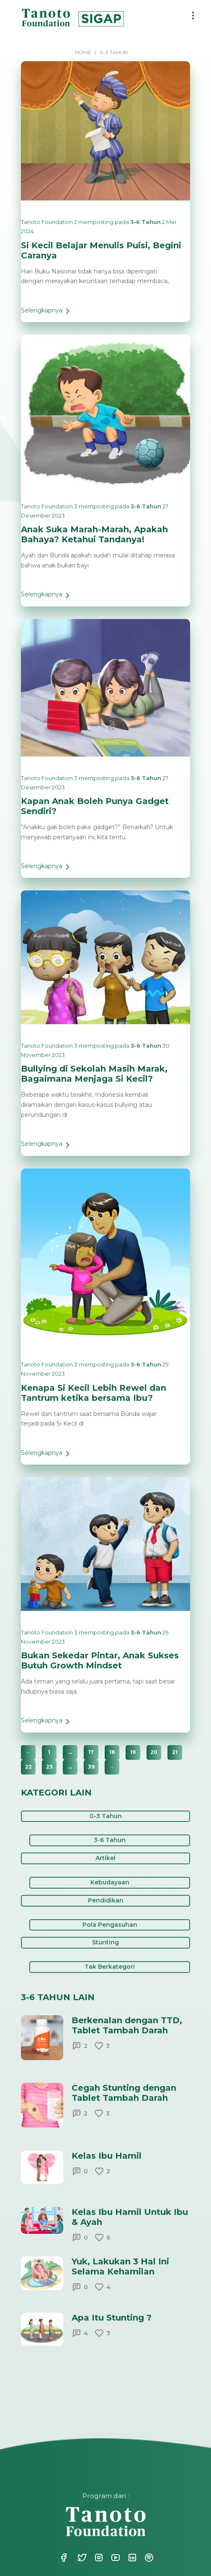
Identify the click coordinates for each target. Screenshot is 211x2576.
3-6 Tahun (145, 222)
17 (91, 1752)
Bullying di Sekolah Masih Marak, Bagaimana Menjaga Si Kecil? (94, 1074)
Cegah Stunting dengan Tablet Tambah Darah (124, 2093)
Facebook (64, 2558)
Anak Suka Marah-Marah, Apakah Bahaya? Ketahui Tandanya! (94, 534)
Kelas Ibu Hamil (107, 2156)
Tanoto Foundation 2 (49, 222)
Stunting (105, 1942)
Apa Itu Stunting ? (112, 2318)
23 (49, 1767)
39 (91, 1767)
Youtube (115, 2558)
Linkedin (131, 2558)
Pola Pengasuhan (109, 1924)
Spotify (148, 2558)
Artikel (105, 1858)
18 (112, 1752)
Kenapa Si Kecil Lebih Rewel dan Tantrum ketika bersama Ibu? (93, 1393)
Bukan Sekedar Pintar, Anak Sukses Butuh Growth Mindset (100, 1660)
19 (133, 1752)
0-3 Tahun (106, 1816)
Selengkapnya (47, 313)
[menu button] (193, 15)
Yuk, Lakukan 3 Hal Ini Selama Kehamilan (120, 2266)
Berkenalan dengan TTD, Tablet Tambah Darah (127, 2025)
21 (175, 1752)
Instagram (98, 2558)
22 (28, 1767)
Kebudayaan (109, 1882)
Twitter (81, 2558)
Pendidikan (106, 1900)
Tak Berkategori (110, 1966)
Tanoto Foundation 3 (49, 506)
